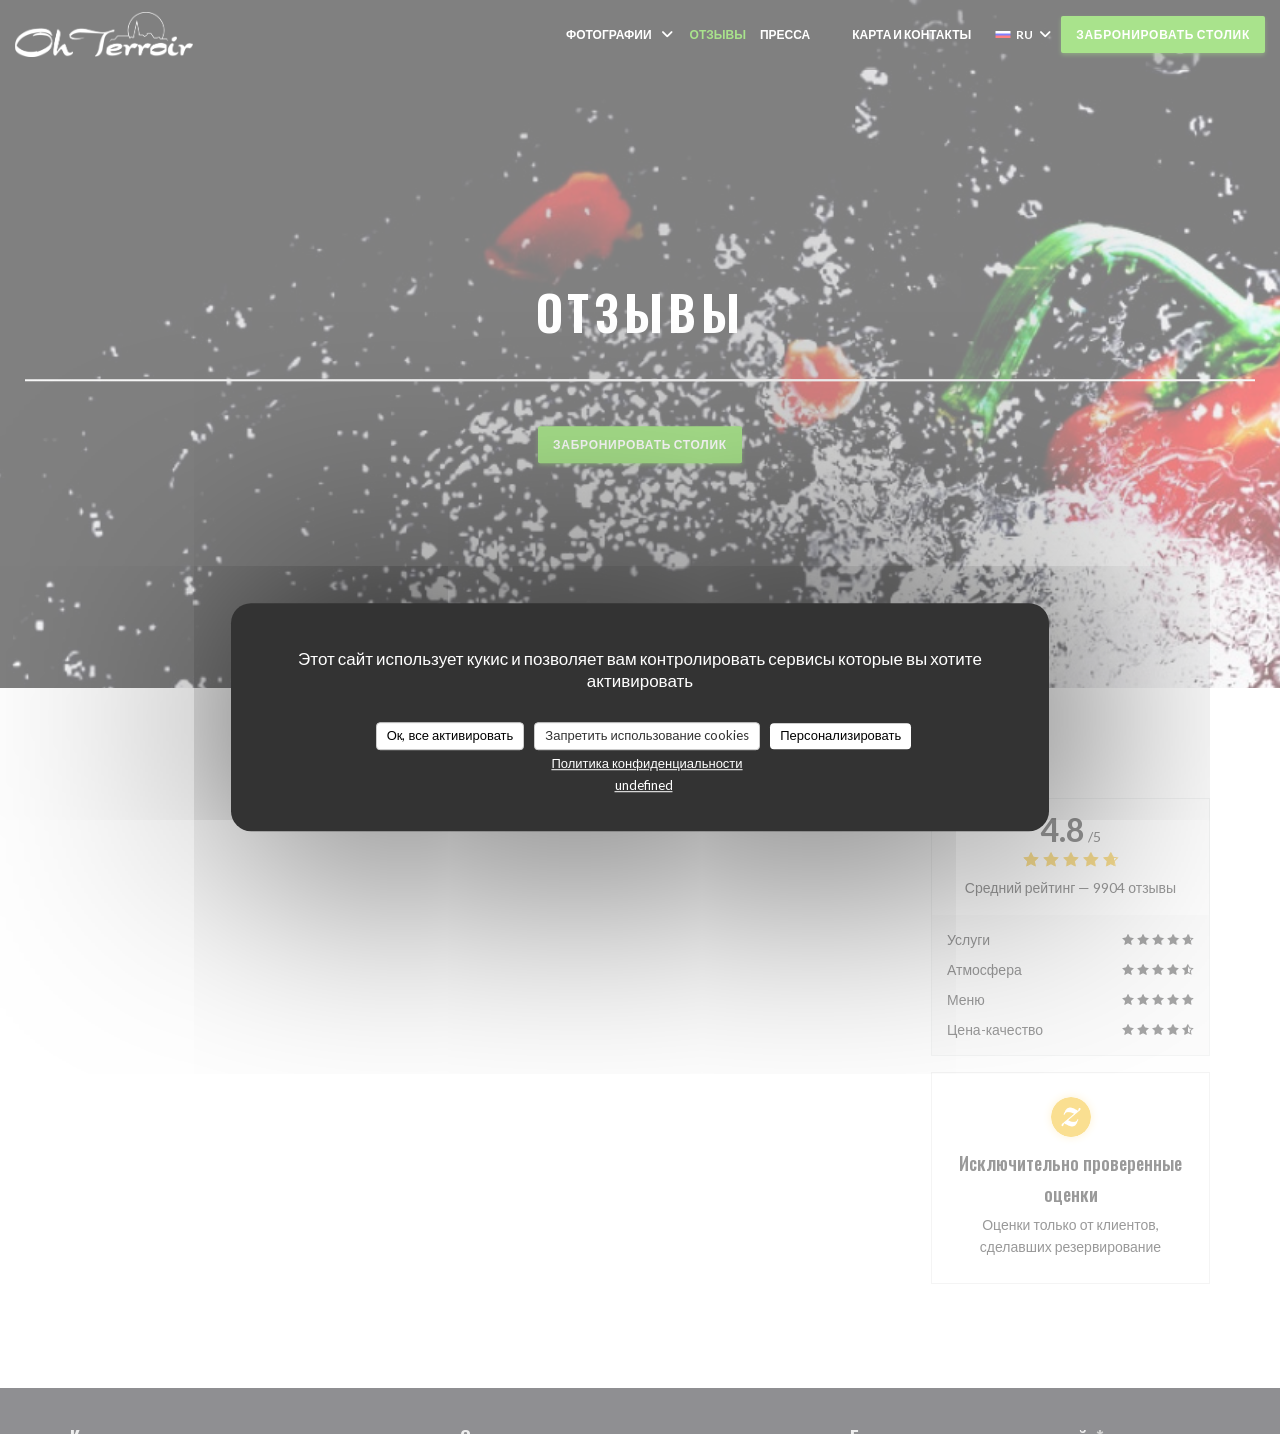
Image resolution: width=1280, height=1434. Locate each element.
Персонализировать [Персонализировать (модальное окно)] (840, 735)
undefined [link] (644, 785)
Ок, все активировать (450, 735)
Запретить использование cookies (647, 735)
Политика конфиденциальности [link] (646, 763)
